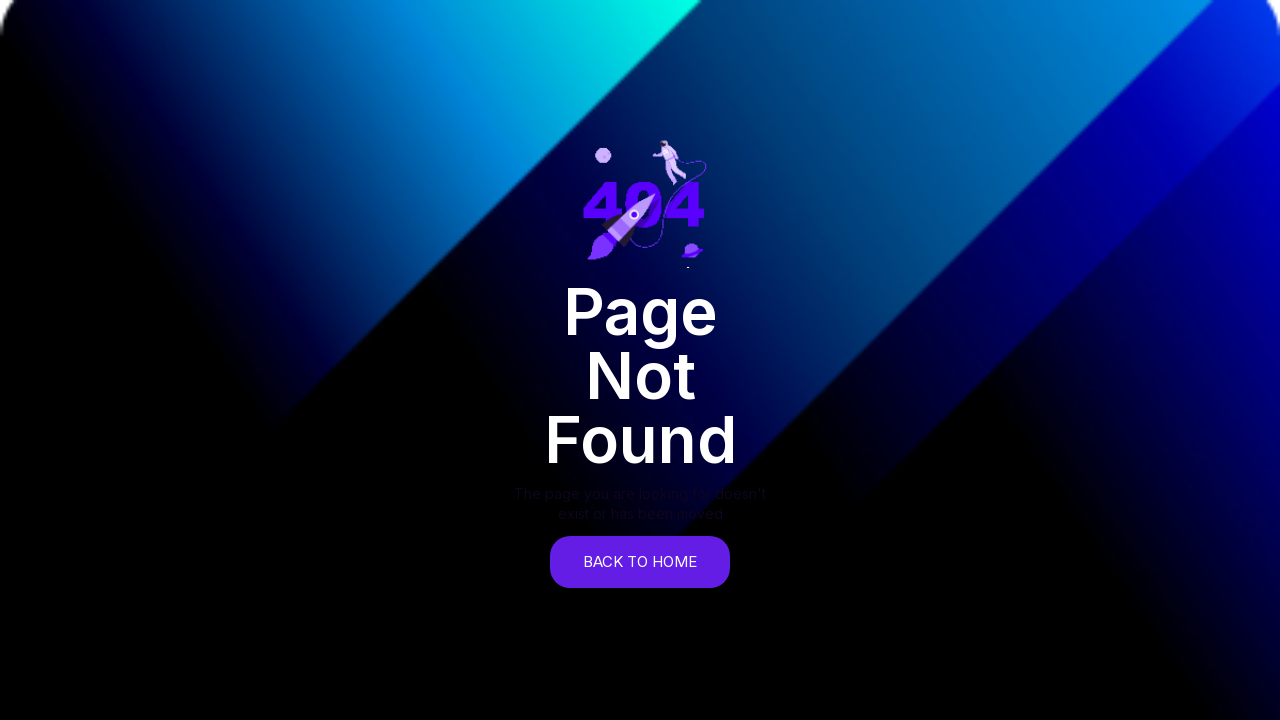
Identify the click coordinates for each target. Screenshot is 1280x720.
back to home (640, 561)
